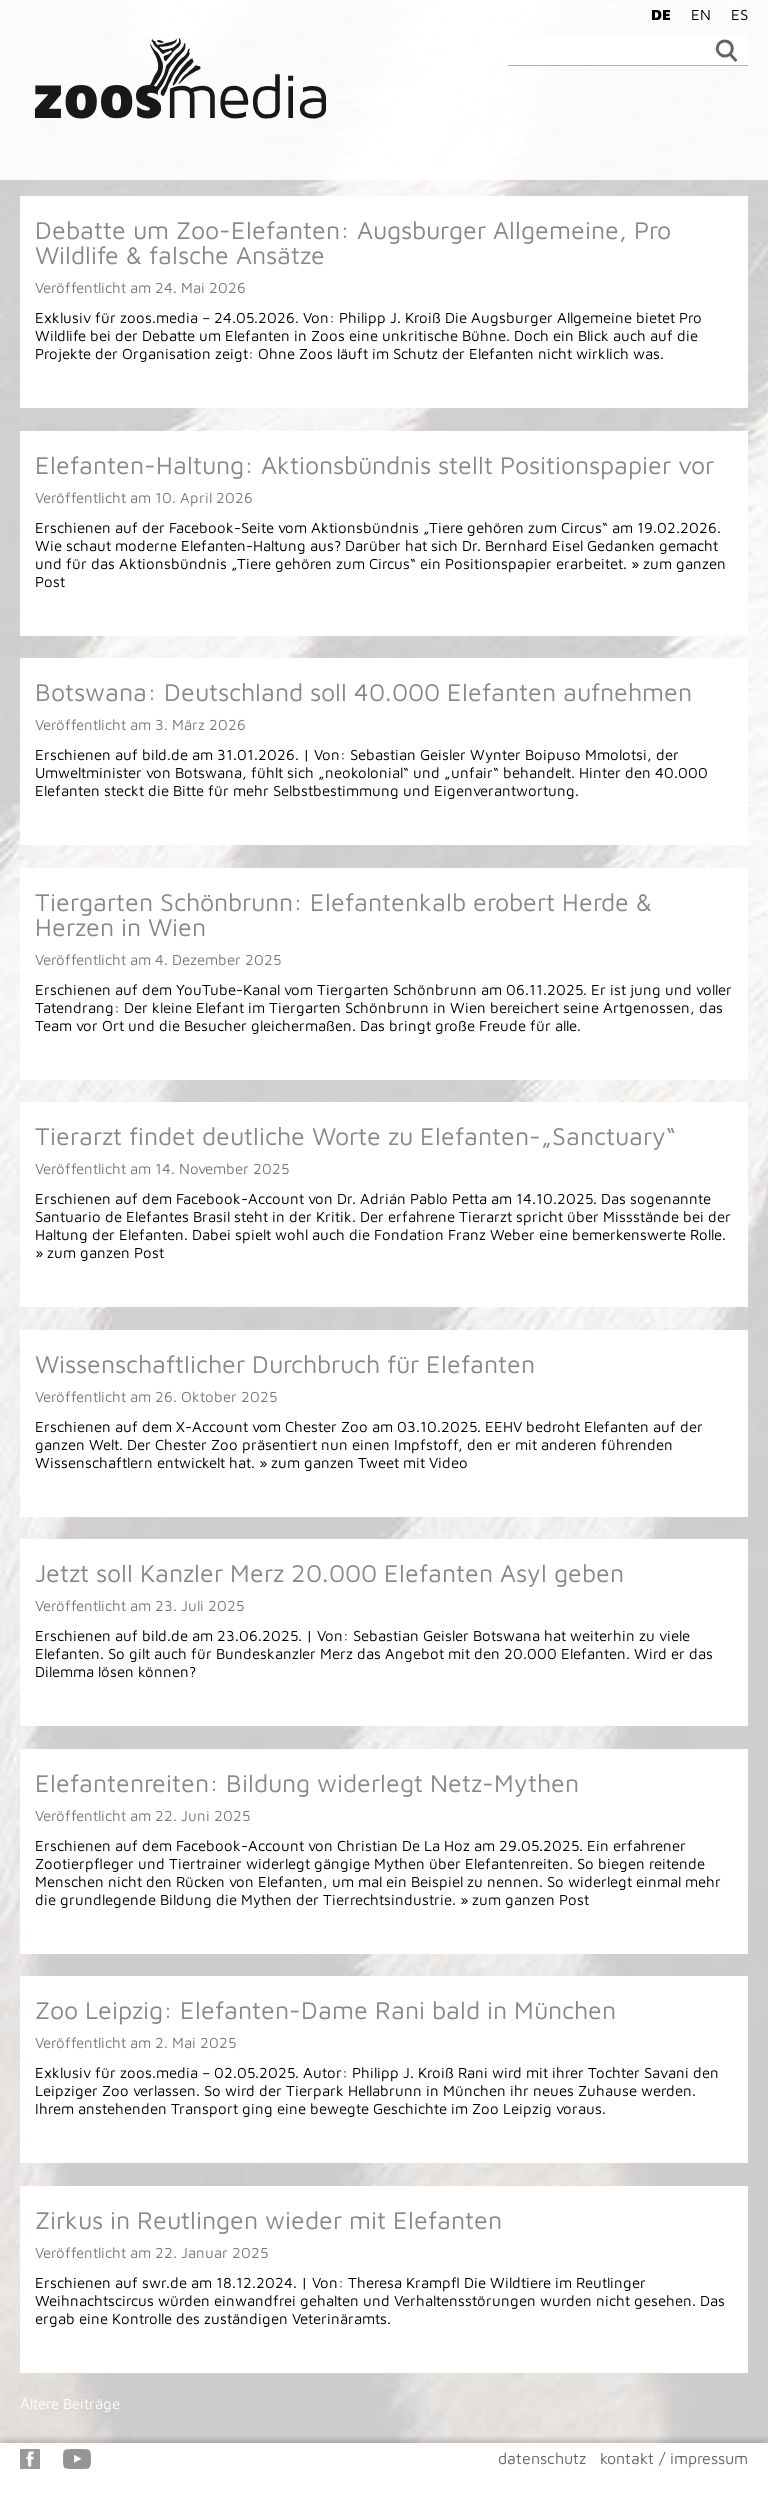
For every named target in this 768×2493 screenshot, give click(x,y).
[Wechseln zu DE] (656, 14)
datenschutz (542, 2458)
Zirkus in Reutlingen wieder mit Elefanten (268, 2219)
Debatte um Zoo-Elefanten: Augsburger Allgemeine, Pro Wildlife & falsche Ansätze (353, 242)
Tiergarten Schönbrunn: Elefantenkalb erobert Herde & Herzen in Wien (343, 914)
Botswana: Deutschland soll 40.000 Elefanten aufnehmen (363, 691)
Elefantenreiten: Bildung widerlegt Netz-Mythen (307, 1782)
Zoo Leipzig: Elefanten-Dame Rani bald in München (325, 2009)
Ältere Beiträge (70, 2403)
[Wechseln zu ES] (734, 14)
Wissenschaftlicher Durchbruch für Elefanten (285, 1363)
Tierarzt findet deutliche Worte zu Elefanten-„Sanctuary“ (355, 1135)
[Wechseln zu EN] (696, 14)
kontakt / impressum (674, 2458)
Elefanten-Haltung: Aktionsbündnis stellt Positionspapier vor (374, 464)
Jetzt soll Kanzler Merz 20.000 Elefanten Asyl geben (329, 1572)
